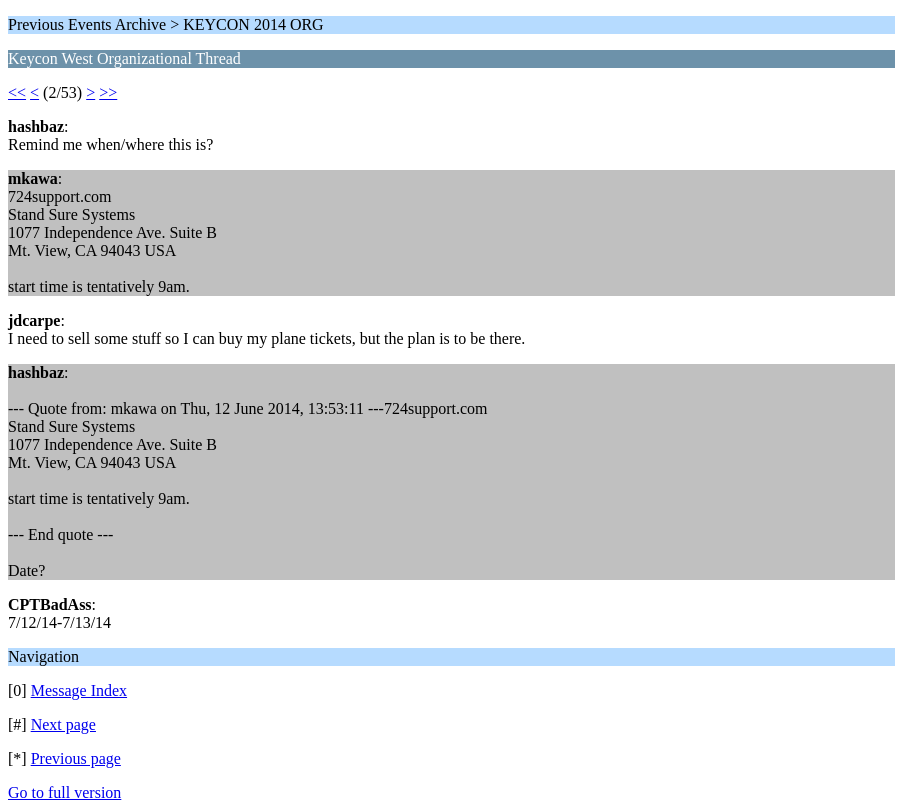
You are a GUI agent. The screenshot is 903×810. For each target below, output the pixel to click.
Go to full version (64, 792)
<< (17, 92)
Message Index (79, 690)
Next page (63, 724)
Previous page (76, 758)
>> (108, 92)
